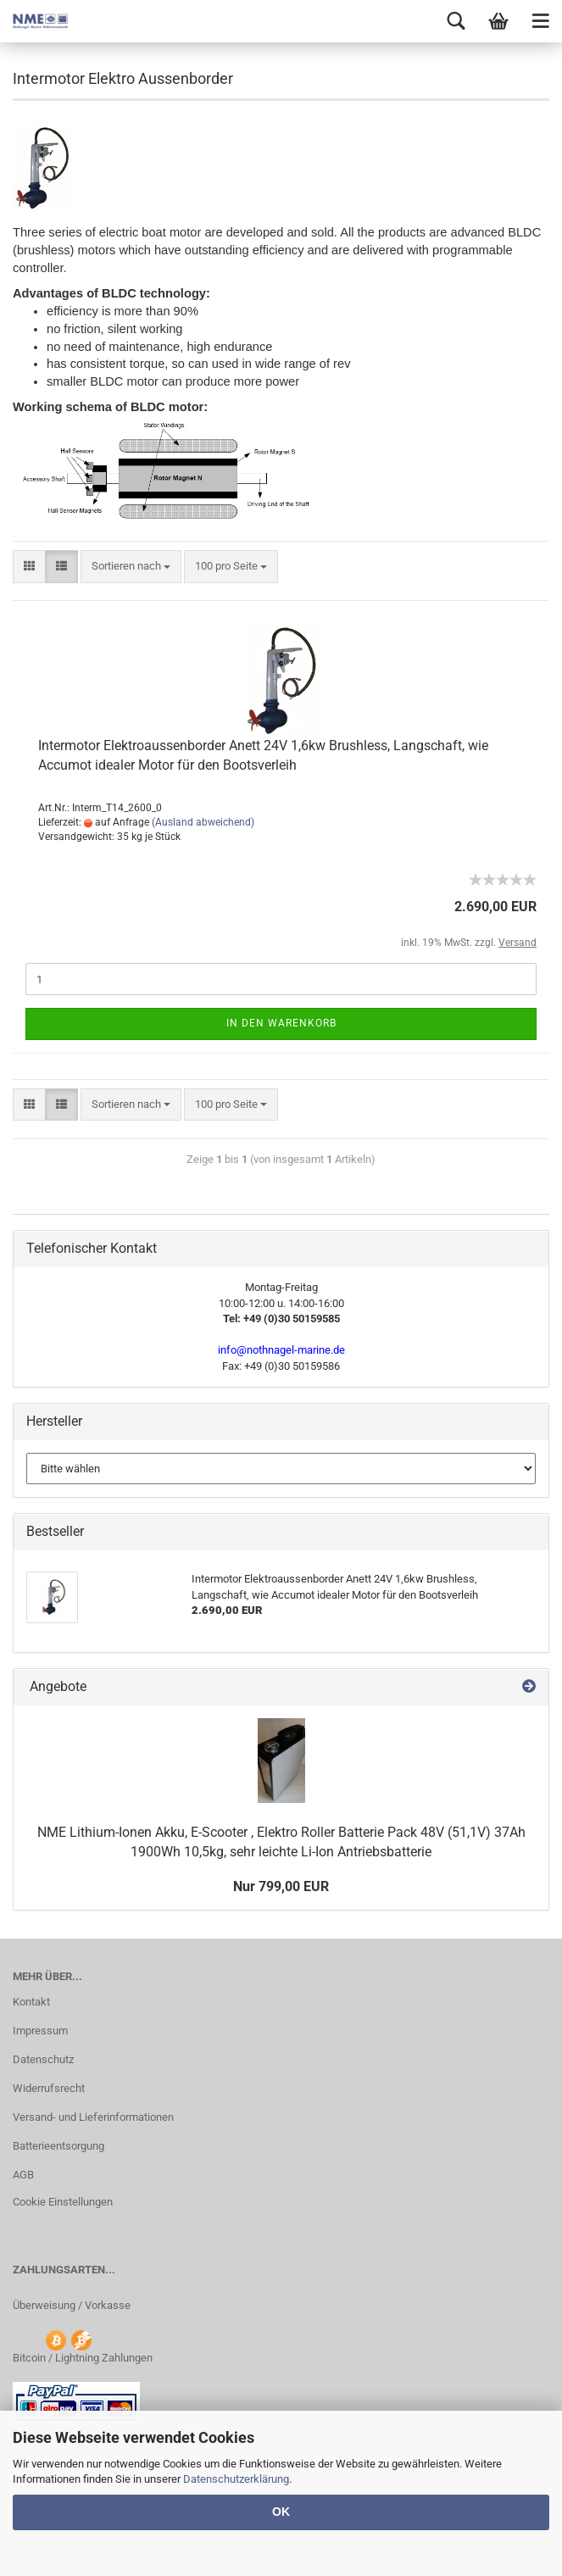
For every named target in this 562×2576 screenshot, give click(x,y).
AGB (23, 2174)
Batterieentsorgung (58, 2145)
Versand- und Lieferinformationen (93, 2117)
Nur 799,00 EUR (281, 1886)
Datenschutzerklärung (236, 2479)
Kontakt (31, 2001)
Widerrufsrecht (49, 2088)
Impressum (40, 2030)
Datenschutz (43, 2059)
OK (281, 2511)
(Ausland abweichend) (203, 822)
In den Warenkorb (281, 1023)
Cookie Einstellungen (63, 2201)
